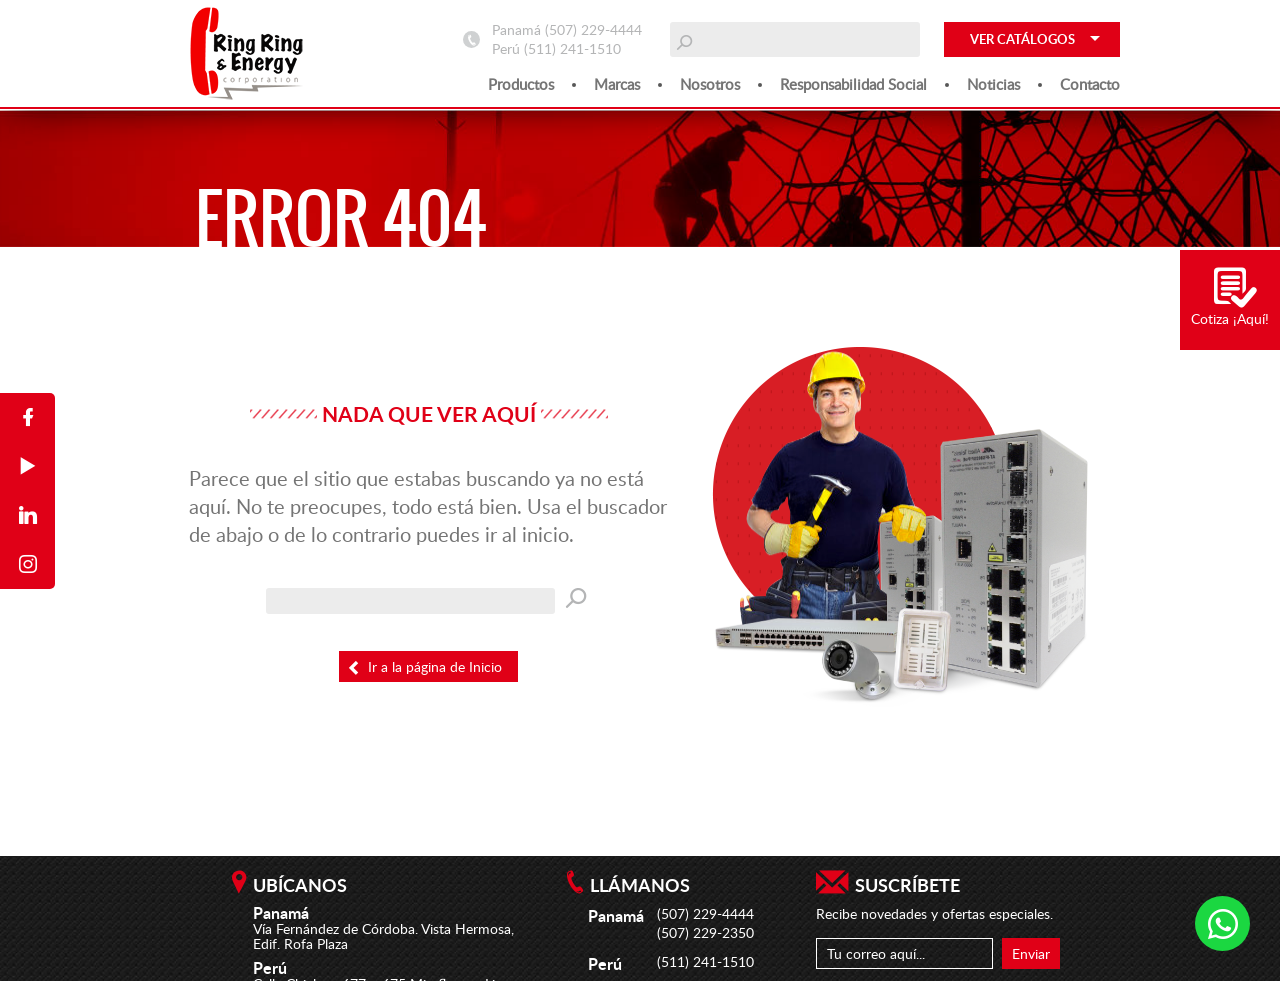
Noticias (993, 84)
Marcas (617, 84)
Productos (521, 84)
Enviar (1031, 953)
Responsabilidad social (853, 84)
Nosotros (710, 84)
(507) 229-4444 (593, 29)
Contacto (1090, 84)
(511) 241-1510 (572, 48)
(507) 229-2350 (705, 932)
